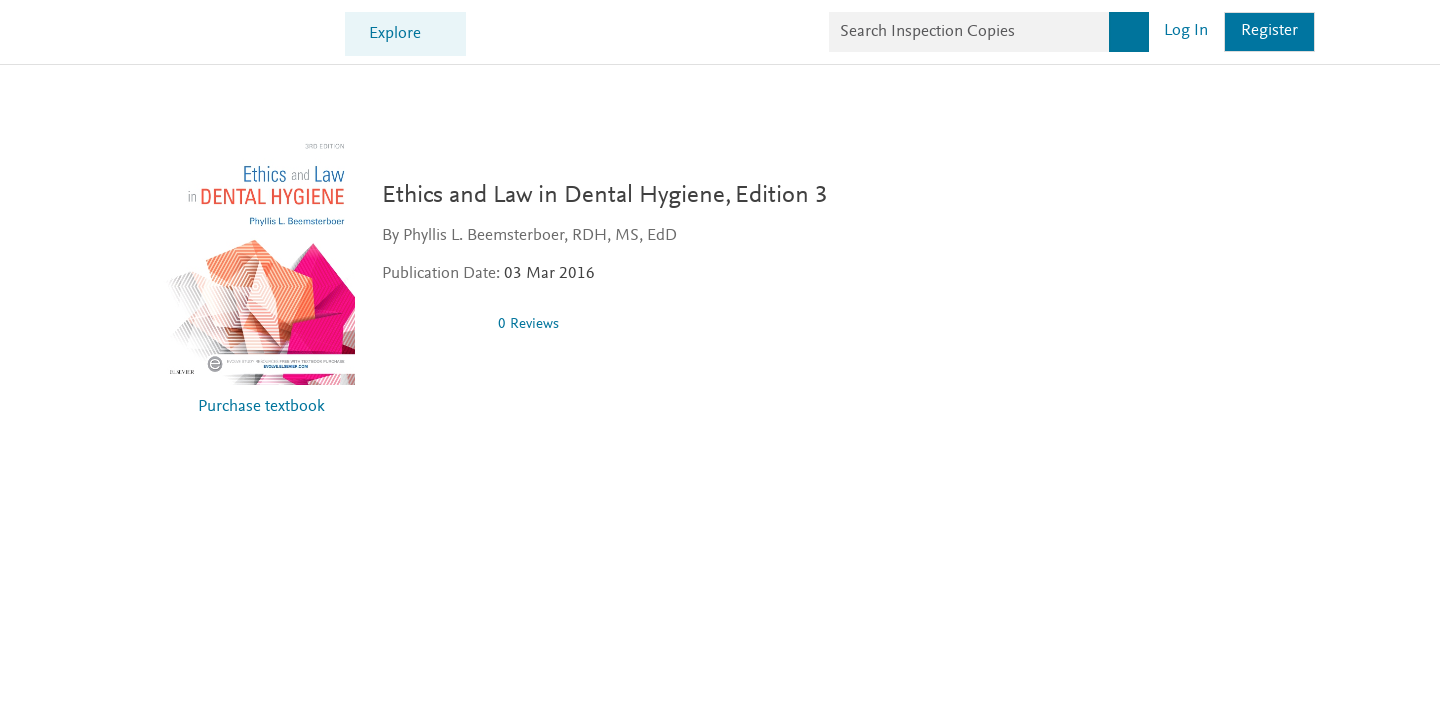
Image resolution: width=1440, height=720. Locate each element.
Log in (1186, 31)
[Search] (1129, 32)
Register (1269, 31)
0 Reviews (537, 324)
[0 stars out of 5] (441, 324)
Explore (395, 34)
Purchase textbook (261, 407)
